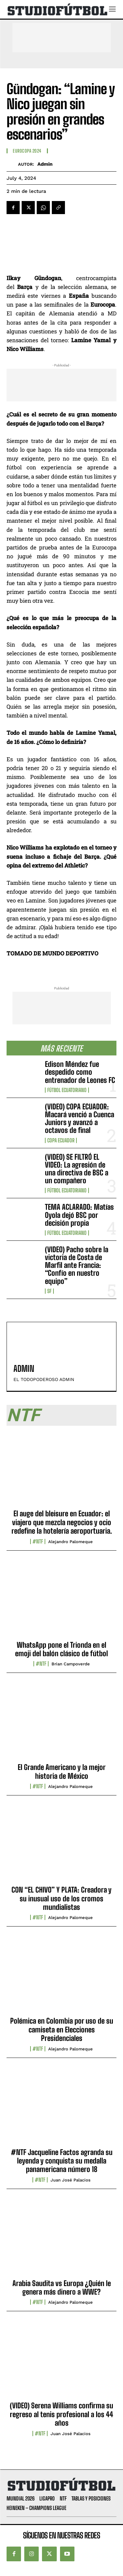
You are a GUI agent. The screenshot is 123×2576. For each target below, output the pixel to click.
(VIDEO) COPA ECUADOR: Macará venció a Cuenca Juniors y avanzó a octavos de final (79, 1118)
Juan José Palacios (71, 2180)
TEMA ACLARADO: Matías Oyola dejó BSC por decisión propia (79, 1215)
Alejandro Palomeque (70, 1541)
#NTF (37, 1541)
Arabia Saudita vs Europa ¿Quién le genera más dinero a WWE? (61, 2287)
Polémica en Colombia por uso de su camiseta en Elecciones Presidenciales (61, 2029)
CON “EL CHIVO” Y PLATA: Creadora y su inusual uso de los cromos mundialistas (61, 1898)
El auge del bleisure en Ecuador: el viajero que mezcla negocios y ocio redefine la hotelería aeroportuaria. (61, 1522)
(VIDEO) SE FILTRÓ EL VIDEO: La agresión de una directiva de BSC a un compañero (76, 1169)
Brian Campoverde (70, 1663)
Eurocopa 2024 (27, 151)
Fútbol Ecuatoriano (67, 1090)
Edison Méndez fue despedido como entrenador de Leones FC (80, 1072)
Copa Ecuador (60, 1140)
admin (44, 164)
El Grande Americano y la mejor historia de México (62, 1771)
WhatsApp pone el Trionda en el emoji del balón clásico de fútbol (61, 1649)
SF (49, 1291)
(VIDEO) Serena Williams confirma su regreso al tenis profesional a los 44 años (61, 2414)
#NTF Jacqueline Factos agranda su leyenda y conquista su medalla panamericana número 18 (62, 2161)
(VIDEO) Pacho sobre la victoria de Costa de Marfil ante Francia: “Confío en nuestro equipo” (76, 1265)
